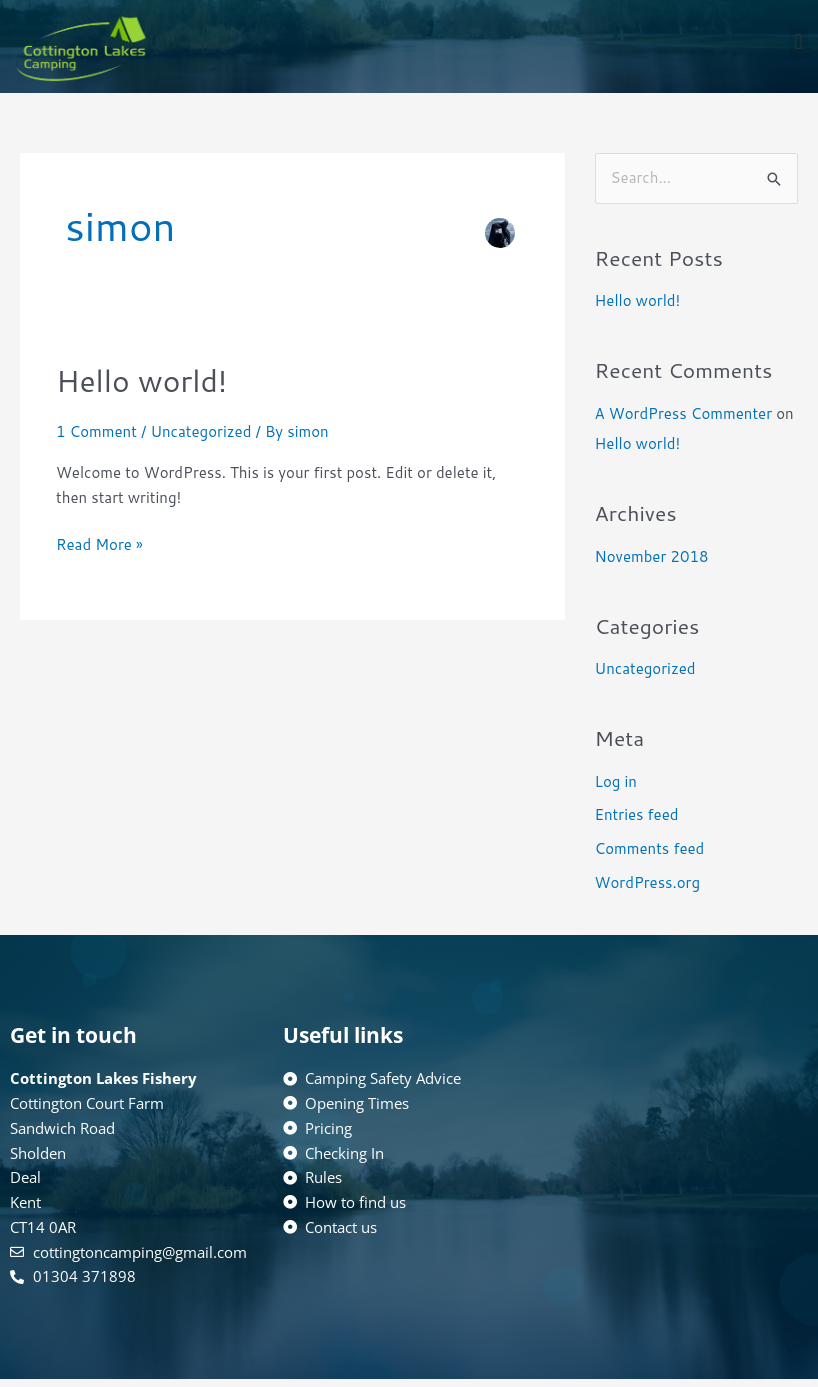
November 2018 (652, 556)
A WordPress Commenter (683, 413)
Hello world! (141, 380)
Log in (616, 781)
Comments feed (650, 848)
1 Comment (96, 431)
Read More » (99, 544)
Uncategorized (200, 431)
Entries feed (637, 814)
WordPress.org (647, 882)
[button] (798, 41)
